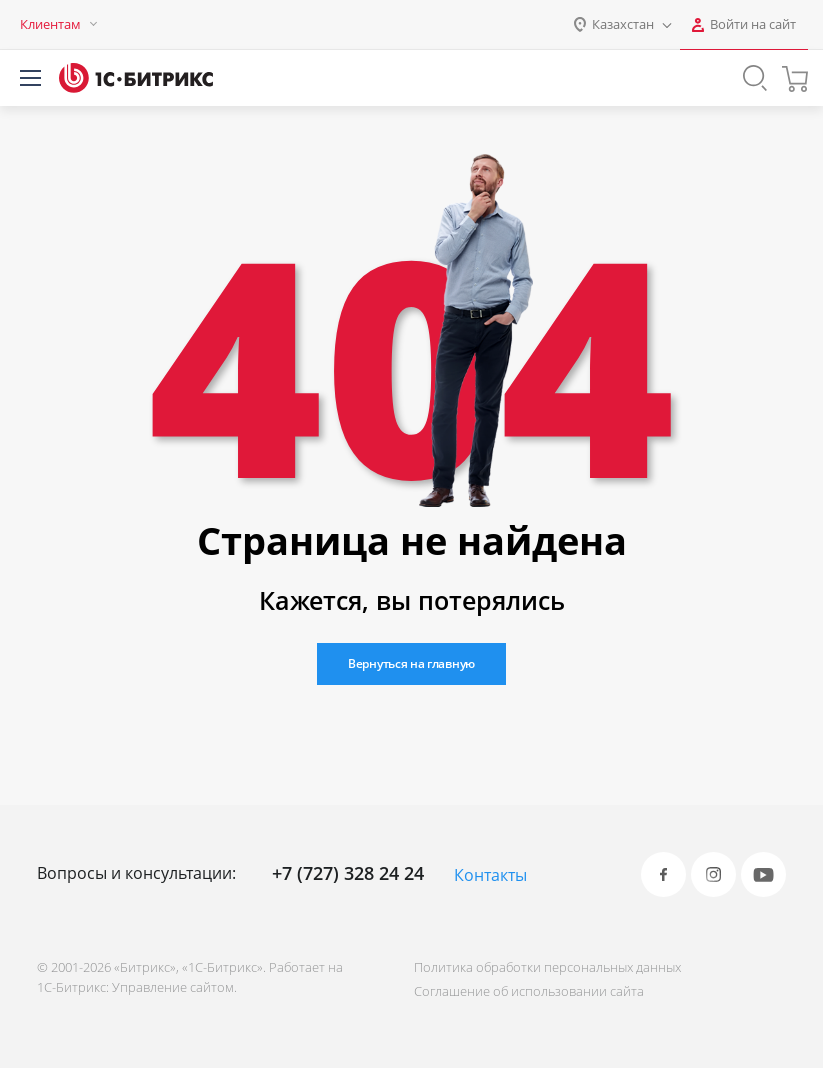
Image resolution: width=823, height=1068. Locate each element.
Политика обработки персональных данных (547, 967)
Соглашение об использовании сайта (529, 991)
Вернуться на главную (411, 663)
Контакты (490, 875)
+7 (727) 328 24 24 (348, 873)
